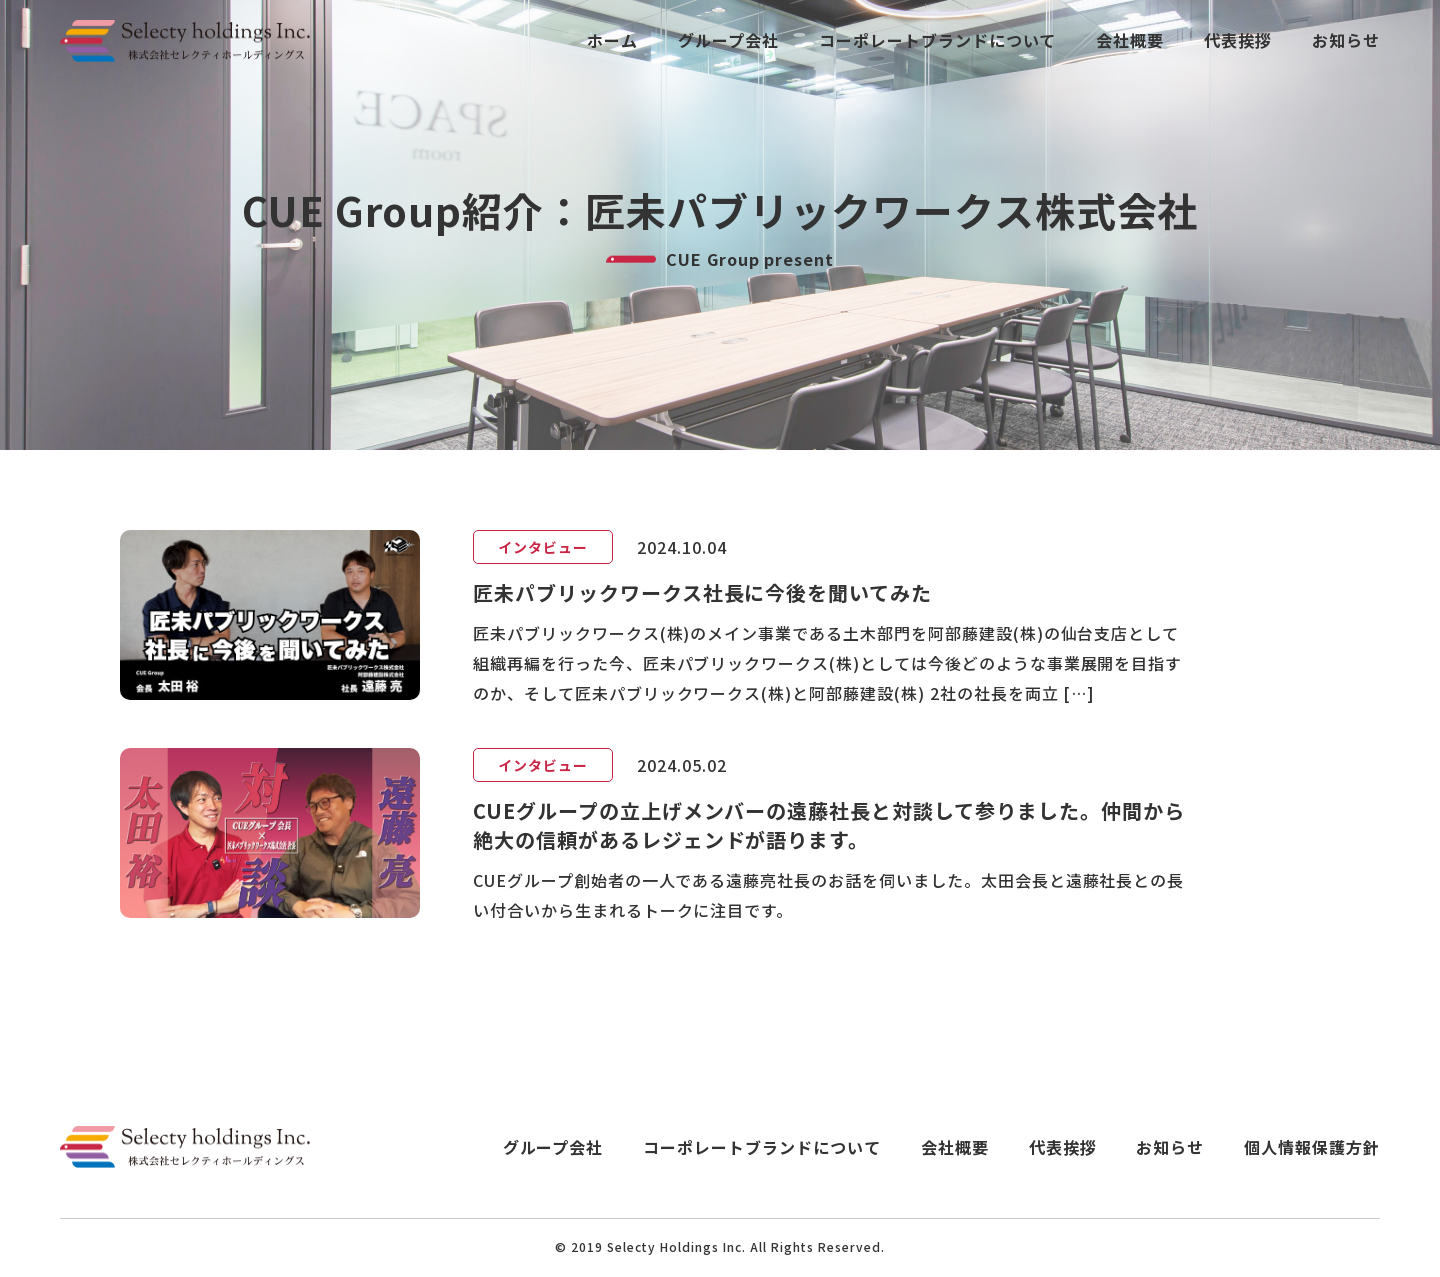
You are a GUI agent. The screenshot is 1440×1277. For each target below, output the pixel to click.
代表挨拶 (1238, 40)
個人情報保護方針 (1312, 1147)
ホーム (612, 40)
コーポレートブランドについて (937, 40)
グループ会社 (728, 40)
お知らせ (1346, 40)
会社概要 (1130, 40)
